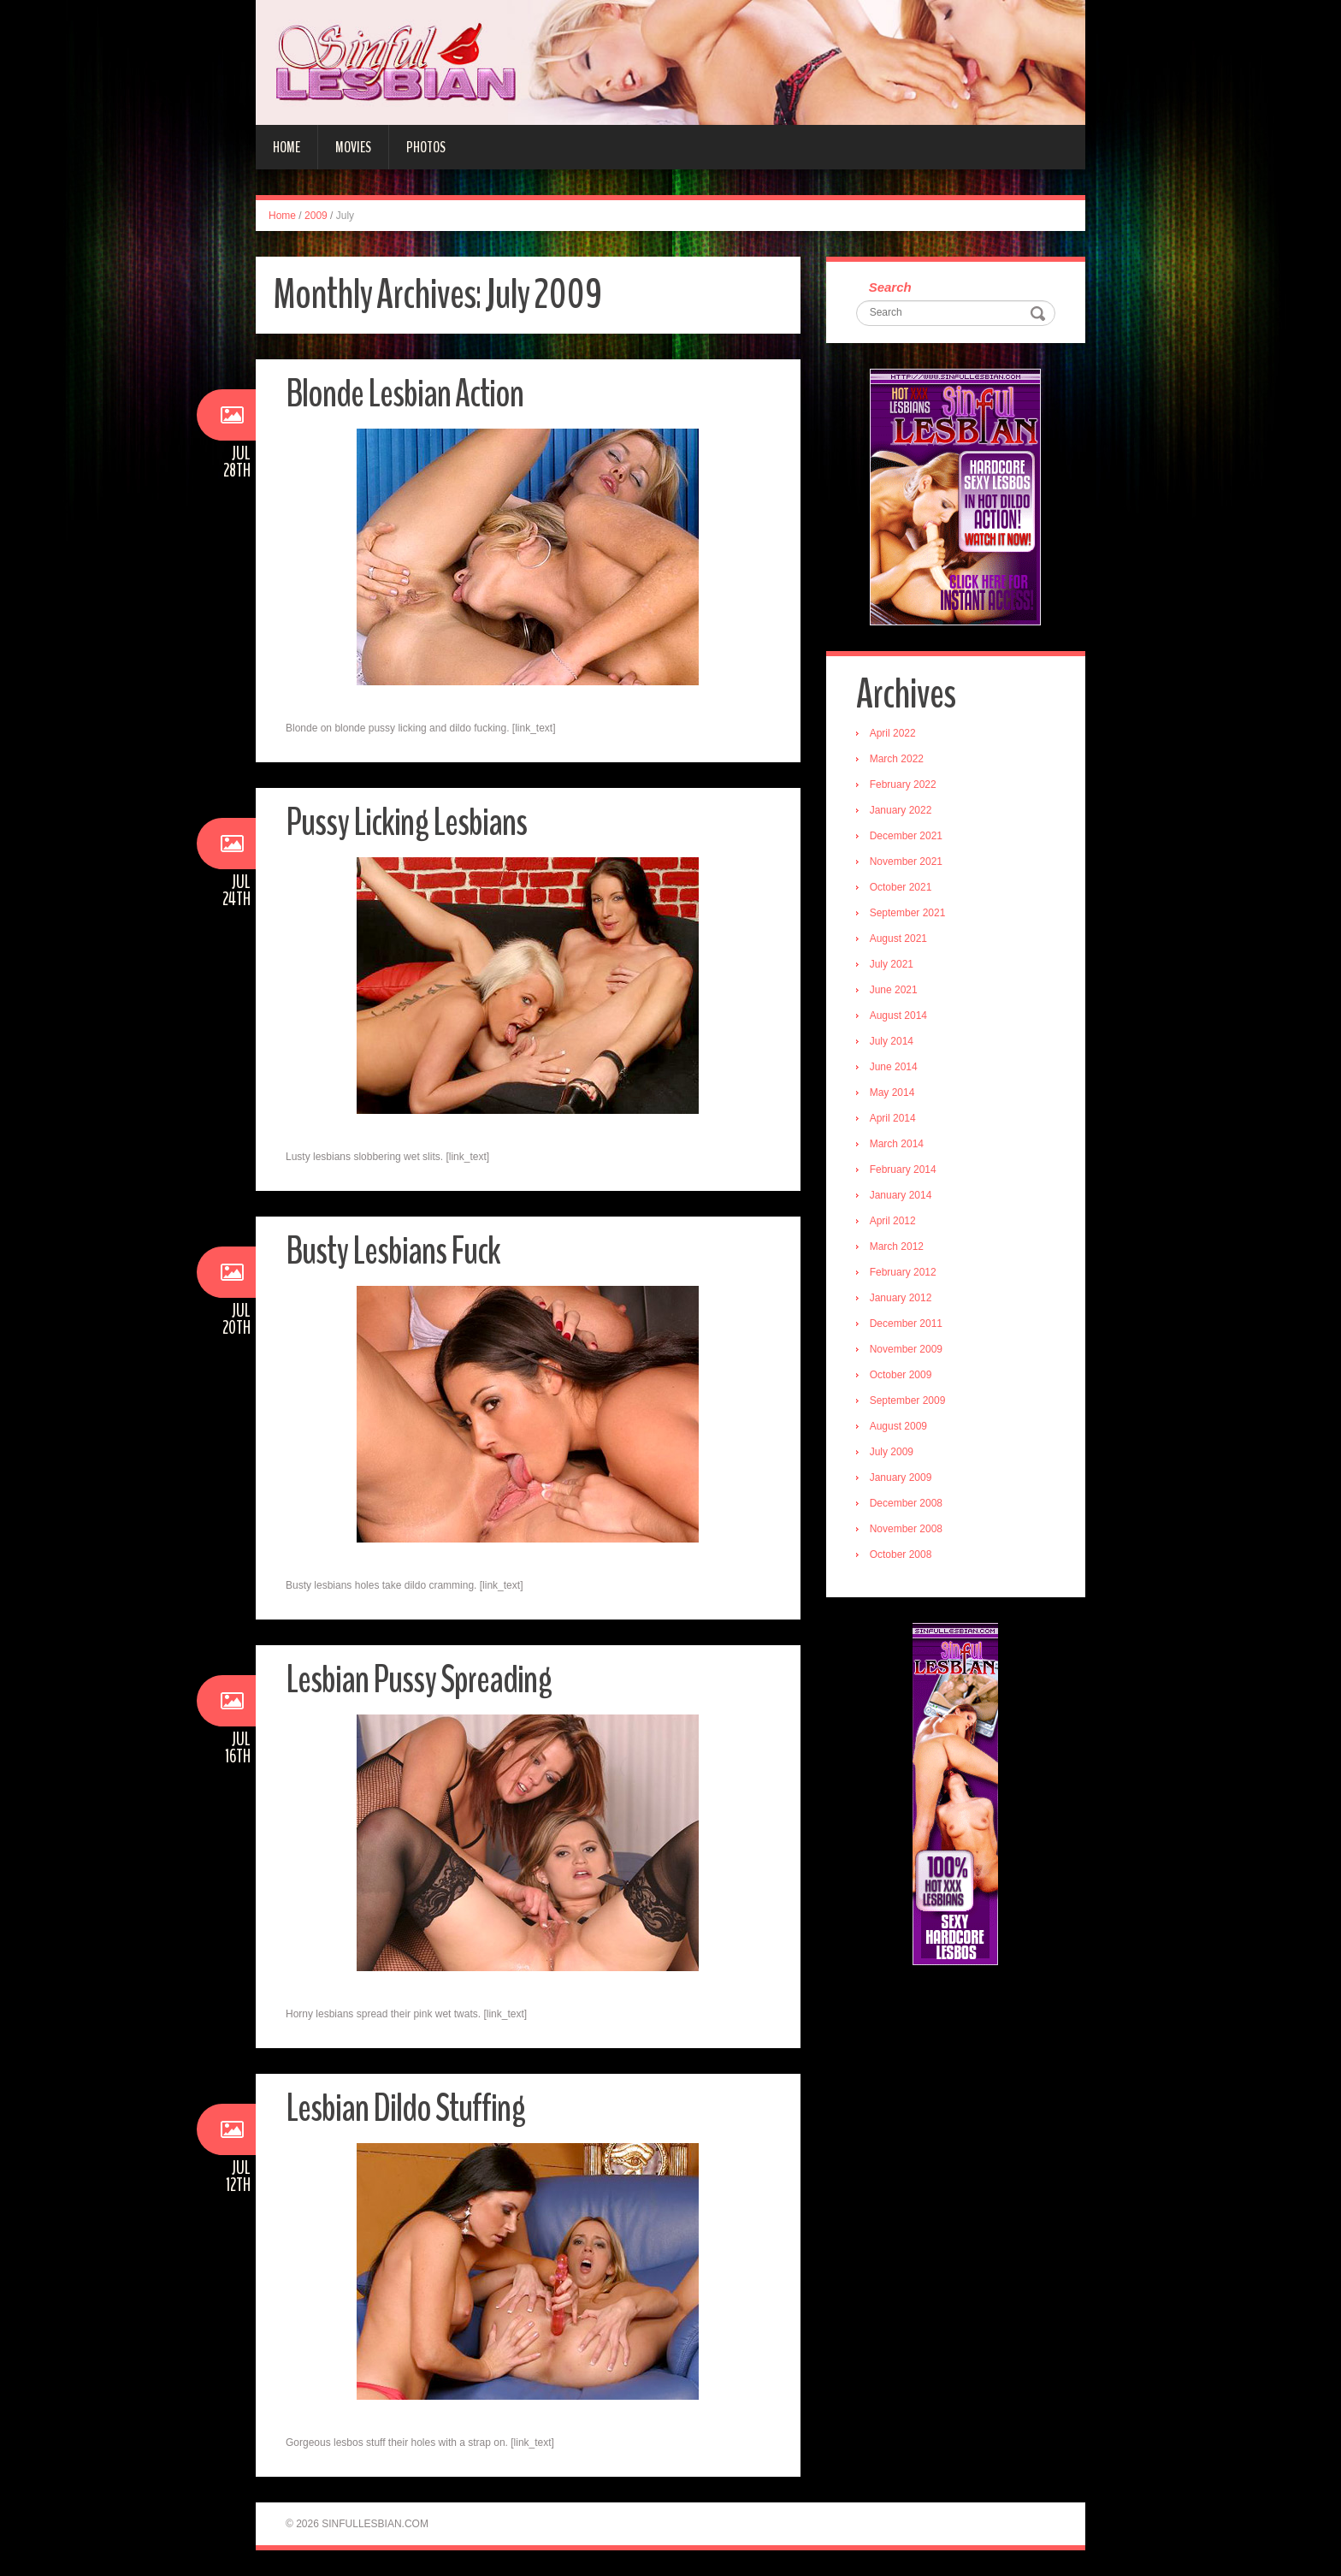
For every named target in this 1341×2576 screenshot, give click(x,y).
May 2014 (892, 1093)
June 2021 (894, 990)
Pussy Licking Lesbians (406, 822)
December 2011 (906, 1323)
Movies (353, 147)
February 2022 (903, 785)
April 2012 (893, 1221)
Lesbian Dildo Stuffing (405, 2108)
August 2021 (898, 939)
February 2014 (903, 1169)
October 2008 (901, 1554)
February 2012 (903, 1272)
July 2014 (891, 1041)
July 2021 (891, 964)
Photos (426, 147)
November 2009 (906, 1349)
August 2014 (898, 1016)
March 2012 (897, 1246)
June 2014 (894, 1067)
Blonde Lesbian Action (404, 394)
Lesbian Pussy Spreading (419, 1680)
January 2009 (901, 1477)
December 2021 (906, 836)
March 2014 (897, 1144)
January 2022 (901, 810)
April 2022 (893, 733)
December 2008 (906, 1503)
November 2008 (906, 1529)
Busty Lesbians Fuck (393, 1251)
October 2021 (901, 887)
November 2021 (906, 862)
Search (890, 287)
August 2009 (898, 1426)
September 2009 (908, 1400)
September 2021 (908, 913)
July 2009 (891, 1452)
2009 (316, 216)
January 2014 (901, 1195)
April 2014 (893, 1118)
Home (286, 147)
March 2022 (897, 759)
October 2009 (901, 1375)
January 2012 (901, 1298)
